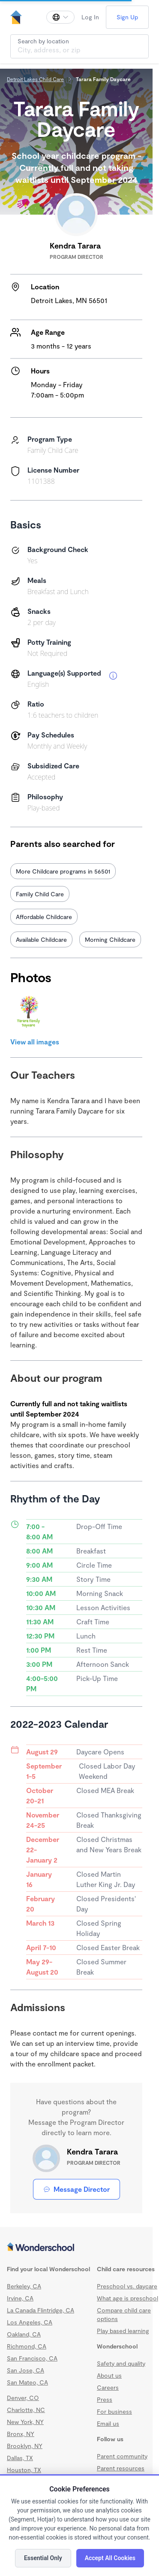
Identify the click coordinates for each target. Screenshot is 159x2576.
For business (114, 2411)
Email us (108, 2423)
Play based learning (123, 2330)
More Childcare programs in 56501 (63, 871)
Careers (108, 2387)
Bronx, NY (20, 2433)
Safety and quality (121, 2363)
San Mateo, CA (27, 2382)
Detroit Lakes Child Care (35, 79)
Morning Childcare (110, 939)
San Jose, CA (25, 2370)
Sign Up (127, 17)
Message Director (76, 2189)
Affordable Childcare (44, 916)
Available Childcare (41, 939)
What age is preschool (127, 2298)
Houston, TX (24, 2469)
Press (104, 2399)
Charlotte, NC (26, 2409)
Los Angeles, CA (29, 2322)
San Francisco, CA (32, 2358)
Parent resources (120, 2468)
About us (109, 2375)
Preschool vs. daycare (127, 2286)
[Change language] (60, 17)
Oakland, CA (24, 2334)
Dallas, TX (20, 2457)
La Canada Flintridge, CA (40, 2310)
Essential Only (43, 2558)
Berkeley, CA (24, 2286)
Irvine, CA (20, 2298)
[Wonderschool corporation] (76, 2247)
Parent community (122, 2456)
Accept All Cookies (110, 2558)
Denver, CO (23, 2397)
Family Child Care (40, 894)
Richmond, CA (26, 2346)
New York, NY (25, 2421)
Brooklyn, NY (24, 2445)
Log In (90, 17)
